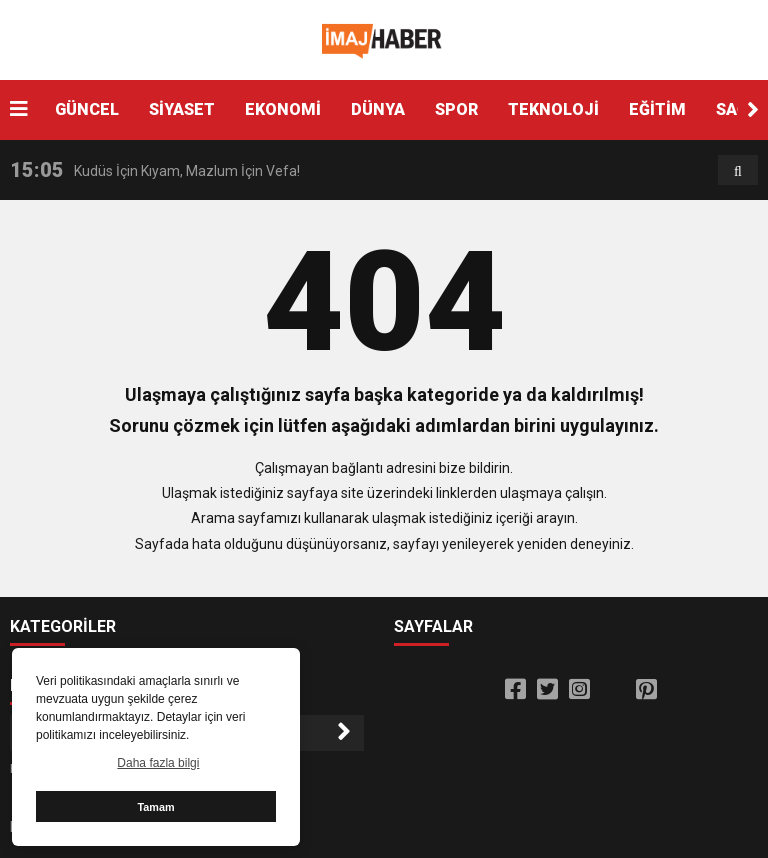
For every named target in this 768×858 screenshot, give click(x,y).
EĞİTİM (657, 109)
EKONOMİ (283, 109)
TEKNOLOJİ (553, 109)
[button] (753, 110)
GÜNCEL (87, 109)
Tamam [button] (155, 807)
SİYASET (182, 109)
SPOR (456, 109)
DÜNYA (378, 109)
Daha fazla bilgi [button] (158, 763)
